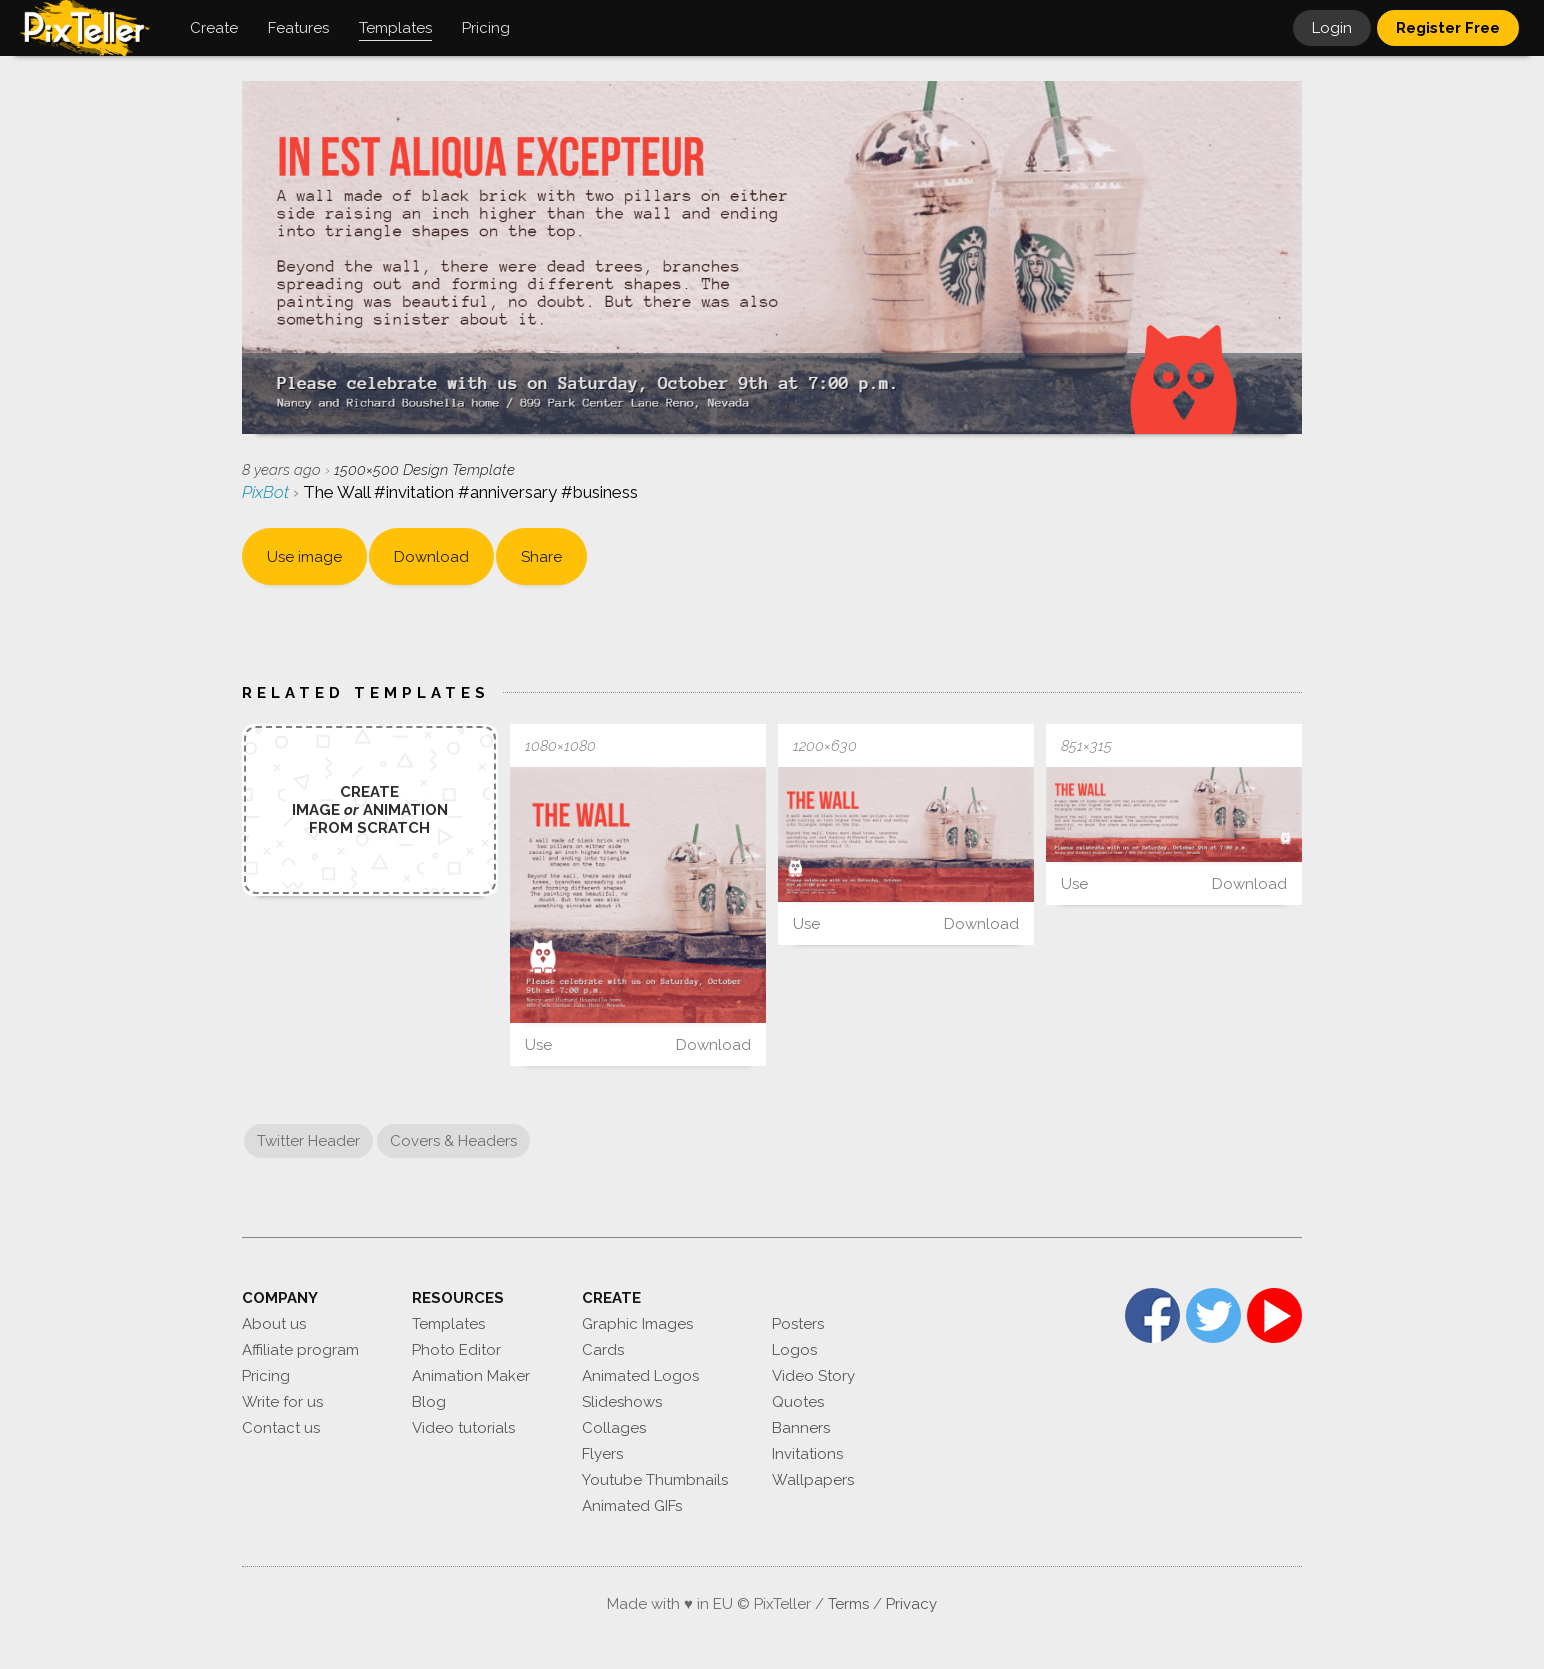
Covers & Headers (453, 1141)
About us (274, 1324)
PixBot (267, 492)
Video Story (813, 1376)
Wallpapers (813, 1480)
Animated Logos (640, 1376)
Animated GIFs (632, 1506)
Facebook (1152, 1315)
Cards (603, 1350)
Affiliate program (300, 1350)
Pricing (266, 1376)
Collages (614, 1428)
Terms (848, 1604)
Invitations (807, 1454)
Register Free (1448, 28)
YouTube (1274, 1315)
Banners (801, 1428)
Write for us (282, 1402)
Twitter (1213, 1315)
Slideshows (622, 1402)
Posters (798, 1324)
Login (1332, 28)
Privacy (911, 1604)
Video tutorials (463, 1428)
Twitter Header (308, 1141)
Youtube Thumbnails (655, 1480)
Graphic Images (637, 1324)
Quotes (798, 1402)
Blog (429, 1402)
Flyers (602, 1454)
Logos (794, 1350)
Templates (448, 1324)
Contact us (281, 1428)
